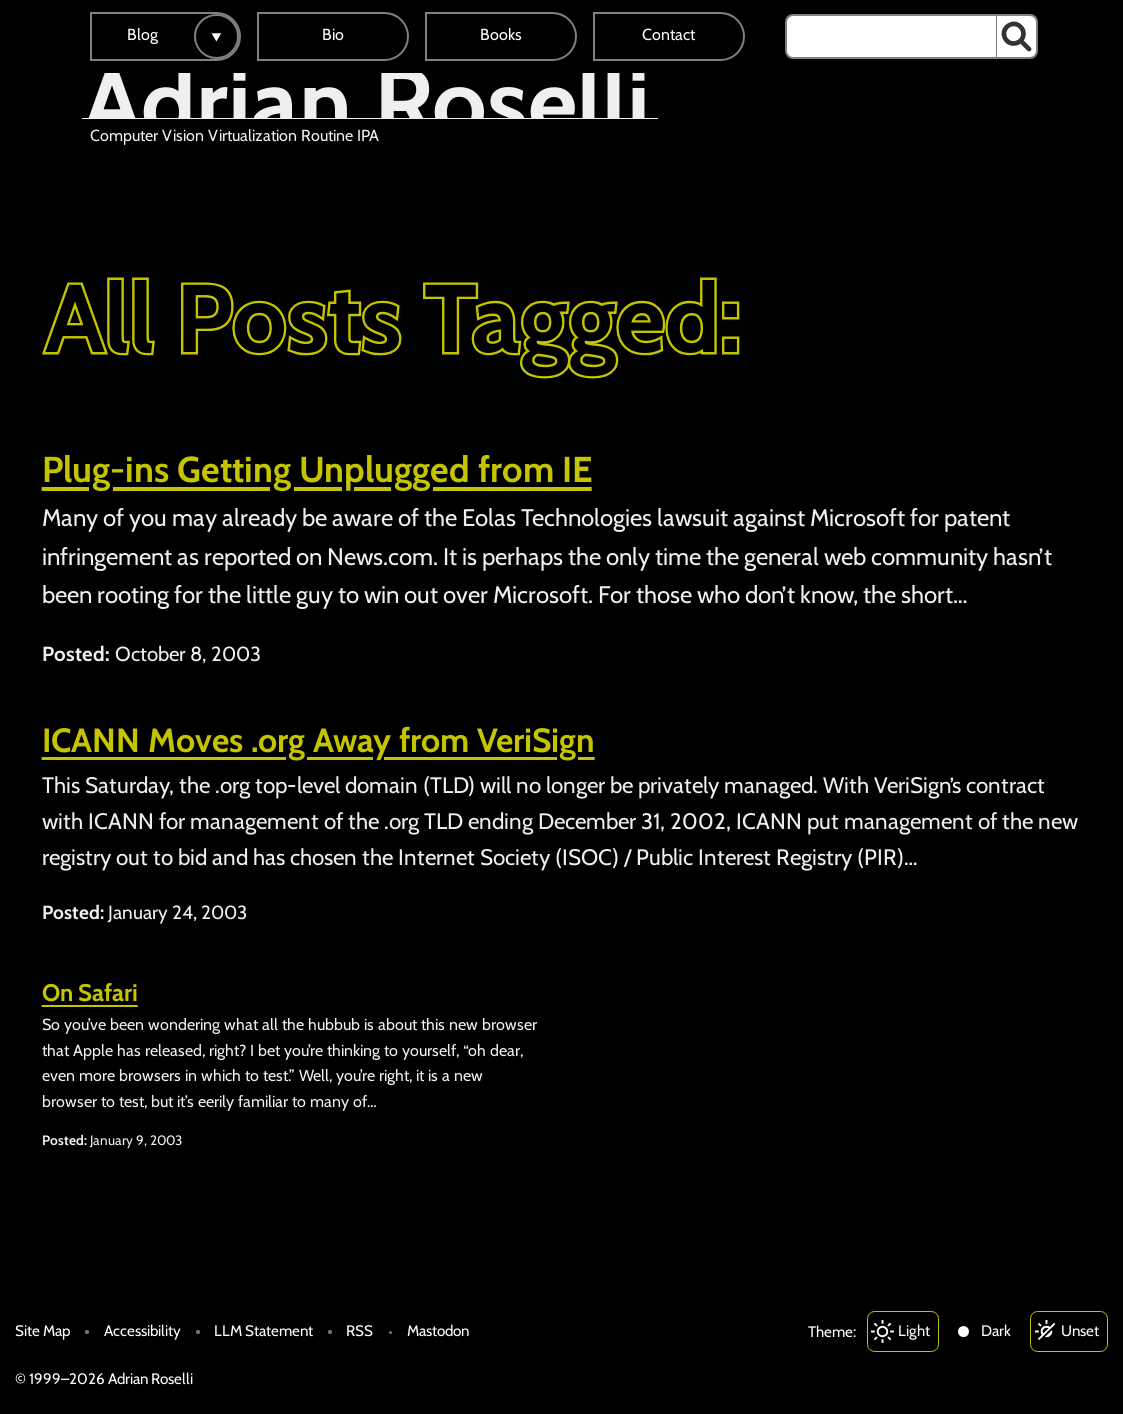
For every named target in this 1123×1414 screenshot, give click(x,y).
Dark (996, 1330)
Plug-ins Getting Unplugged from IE (317, 469)
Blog (142, 34)
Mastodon (438, 1330)
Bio (333, 34)
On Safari (90, 992)
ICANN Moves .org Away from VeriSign (318, 740)
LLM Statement (263, 1330)
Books (501, 34)
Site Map (42, 1330)
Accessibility (142, 1330)
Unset (1080, 1330)
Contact (668, 34)
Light (914, 1330)
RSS (359, 1330)
